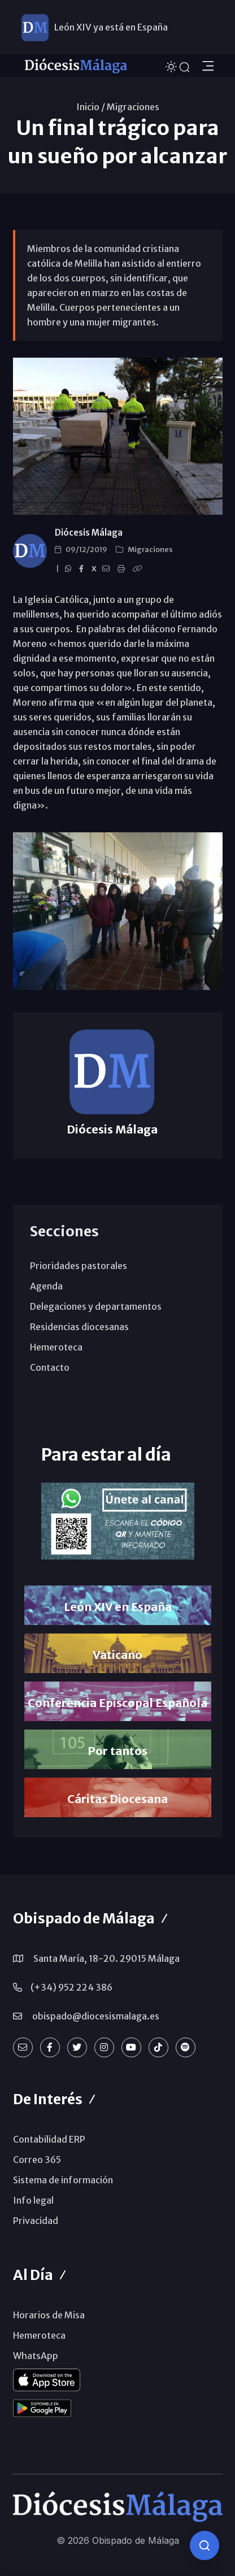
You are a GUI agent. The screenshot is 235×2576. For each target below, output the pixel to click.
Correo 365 (37, 2159)
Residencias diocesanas (79, 1326)
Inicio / (90, 106)
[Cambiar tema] (172, 65)
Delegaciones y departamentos (96, 1306)
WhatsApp (35, 2355)
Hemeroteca (56, 1347)
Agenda (46, 1286)
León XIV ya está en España (111, 27)
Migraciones (133, 106)
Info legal (33, 2200)
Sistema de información (63, 2180)
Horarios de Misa (49, 2315)
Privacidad (35, 2220)
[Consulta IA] (204, 2545)
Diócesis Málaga (89, 532)
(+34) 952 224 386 (71, 1987)
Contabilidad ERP (49, 2139)
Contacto (49, 1367)
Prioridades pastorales (78, 1265)
